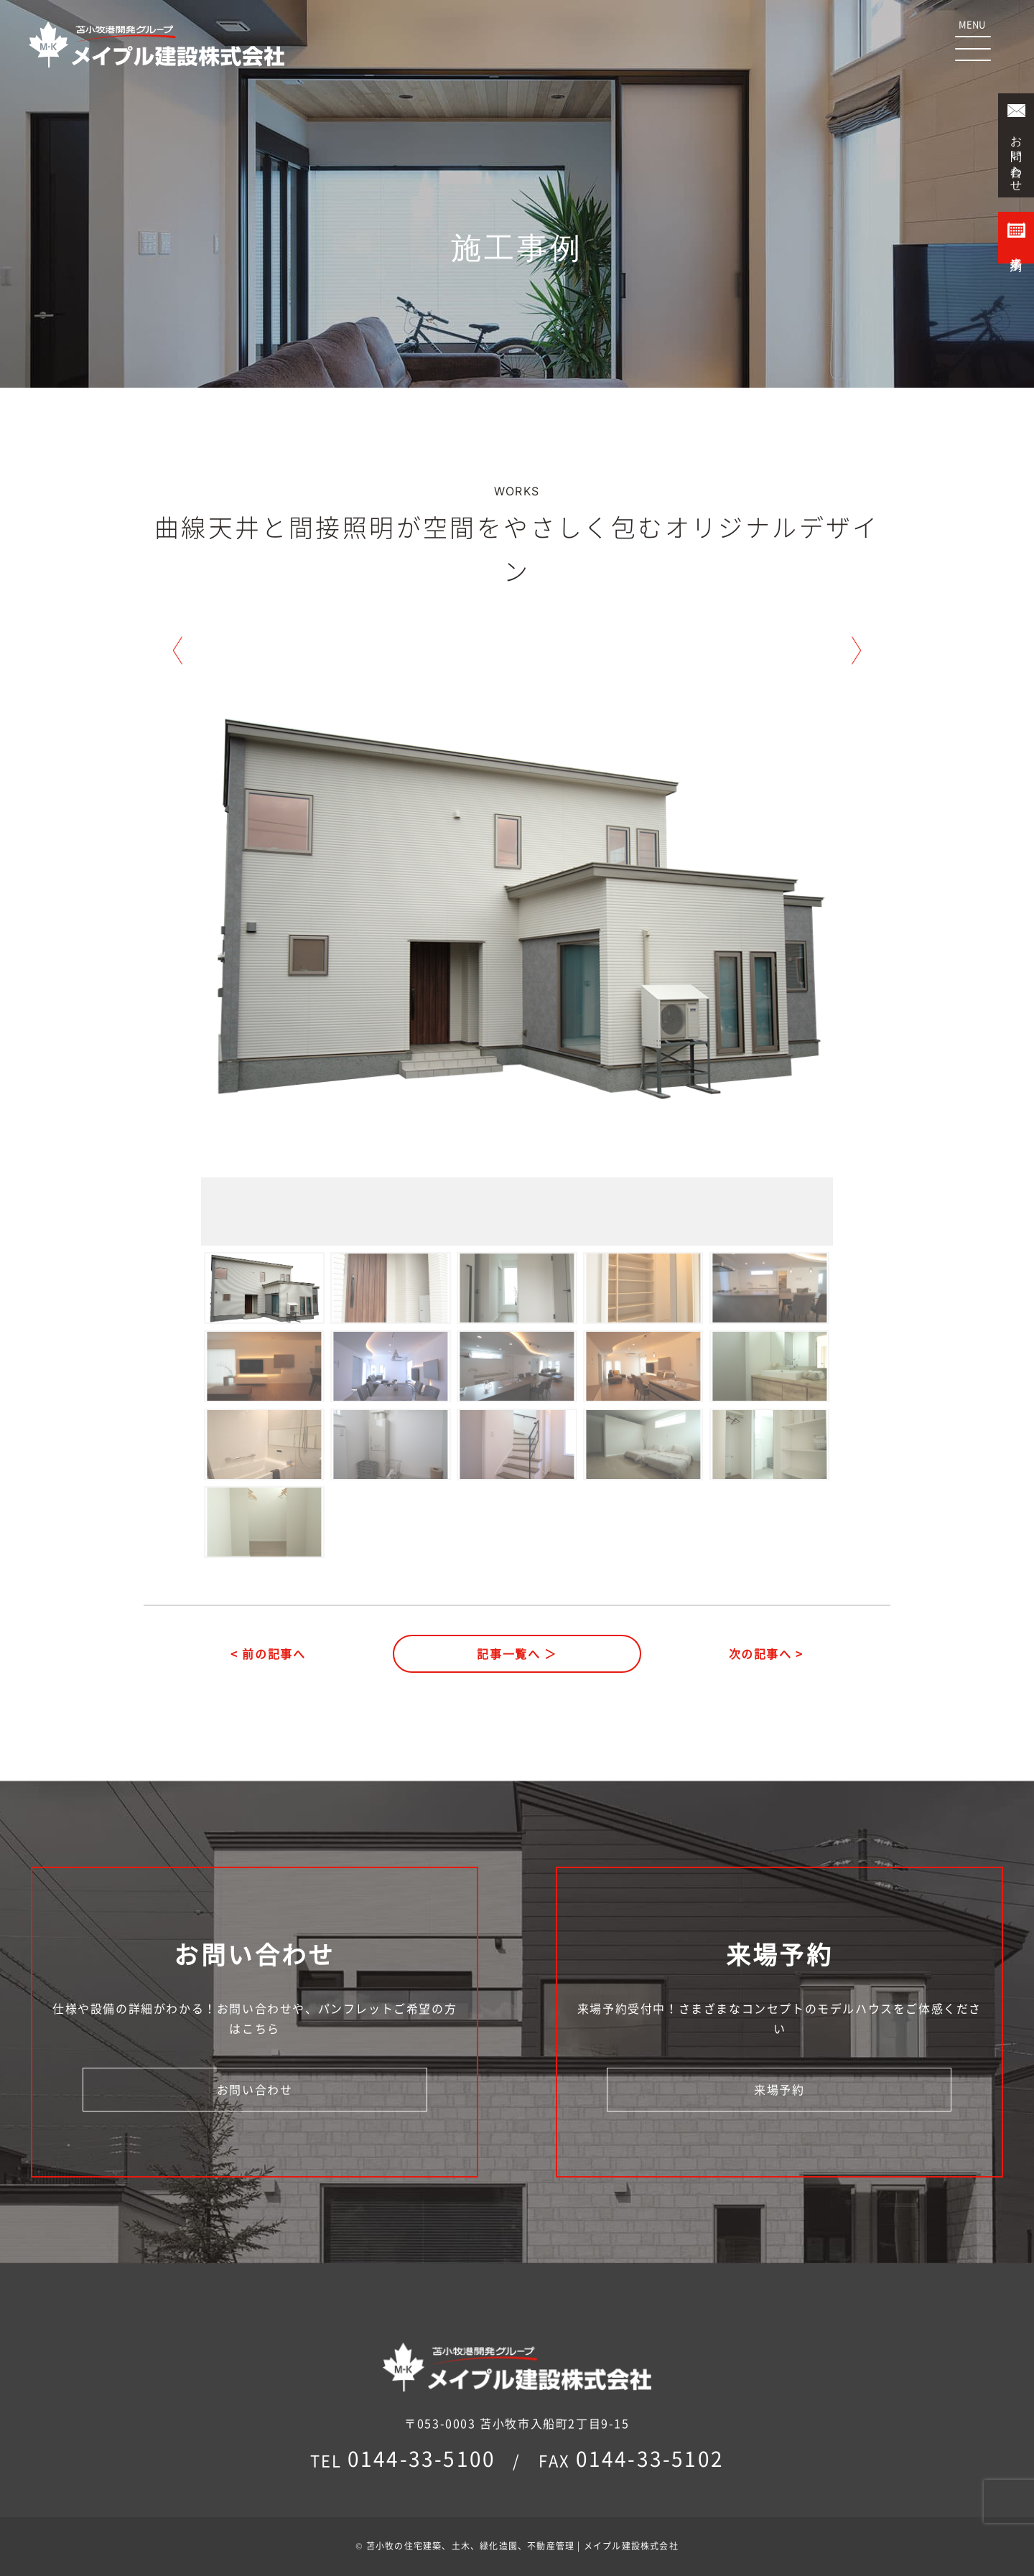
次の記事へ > (766, 1653)
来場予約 (779, 2089)
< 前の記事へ (267, 1653)
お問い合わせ (255, 2089)
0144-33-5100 (421, 2458)
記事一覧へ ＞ (516, 1653)
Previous (177, 650)
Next (857, 650)
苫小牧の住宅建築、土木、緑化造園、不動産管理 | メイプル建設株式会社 (522, 2545)
